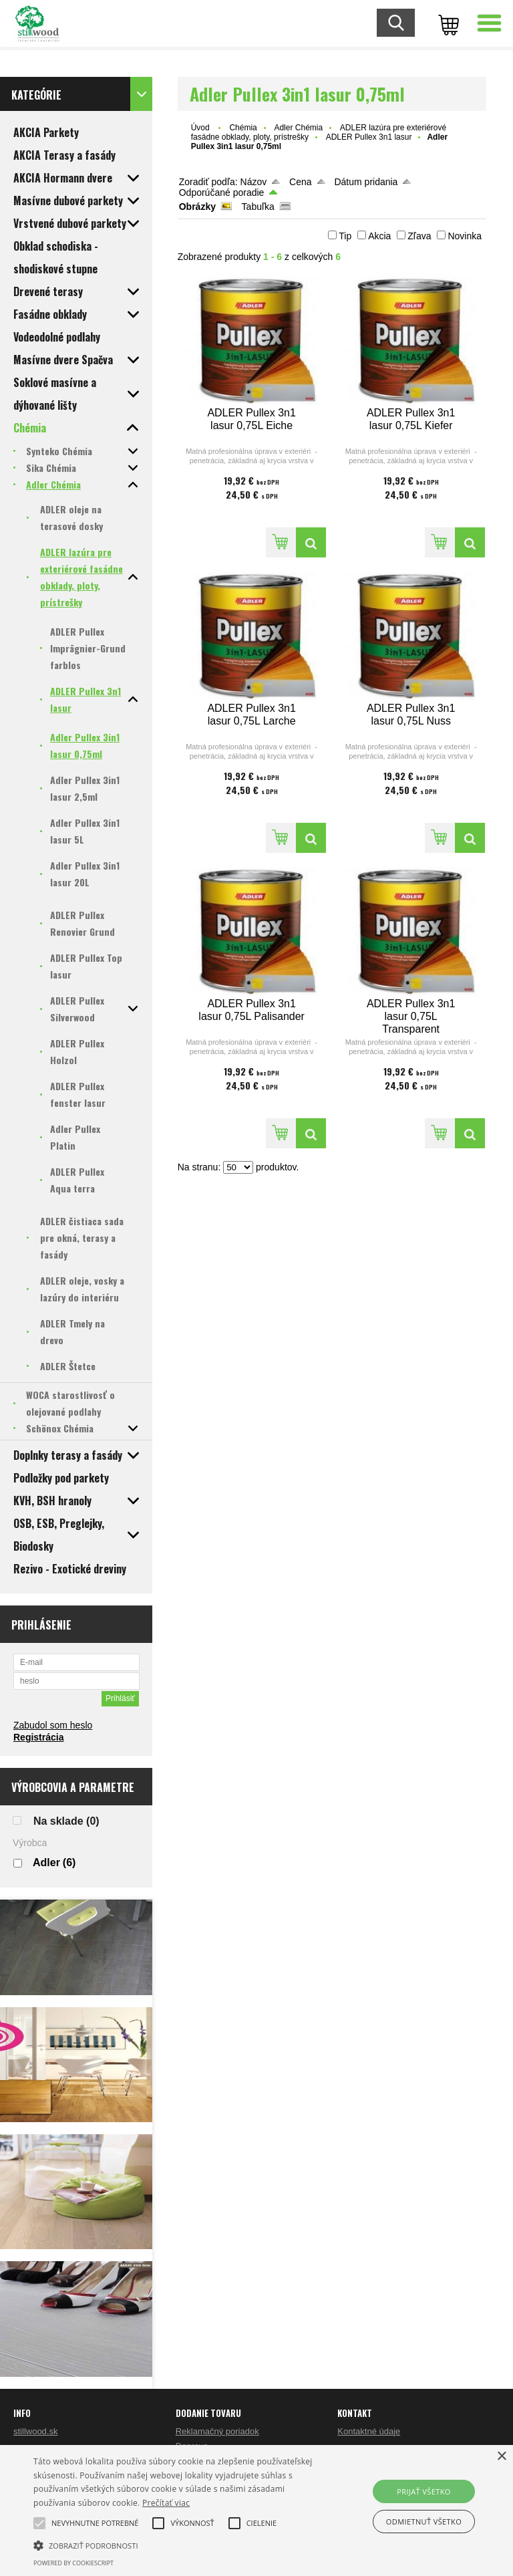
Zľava (419, 236)
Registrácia (38, 1737)
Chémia (242, 127)
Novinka (465, 236)
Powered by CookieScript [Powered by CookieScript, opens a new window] (73, 2563)
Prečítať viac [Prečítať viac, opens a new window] (166, 2502)
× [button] (501, 2457)
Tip (345, 236)
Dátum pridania (365, 181)
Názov (253, 181)
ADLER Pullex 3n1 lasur (369, 137)
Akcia (379, 236)
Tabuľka (258, 206)
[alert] (256, 2510)
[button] (94, 2523)
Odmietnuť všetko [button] (424, 2522)
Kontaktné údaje (368, 2431)
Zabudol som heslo (52, 1725)
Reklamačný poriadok (217, 2431)
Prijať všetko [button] (424, 2491)
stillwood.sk (35, 2431)
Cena (300, 181)
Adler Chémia (298, 127)
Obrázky (197, 206)
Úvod (200, 127)
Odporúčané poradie (222, 192)
